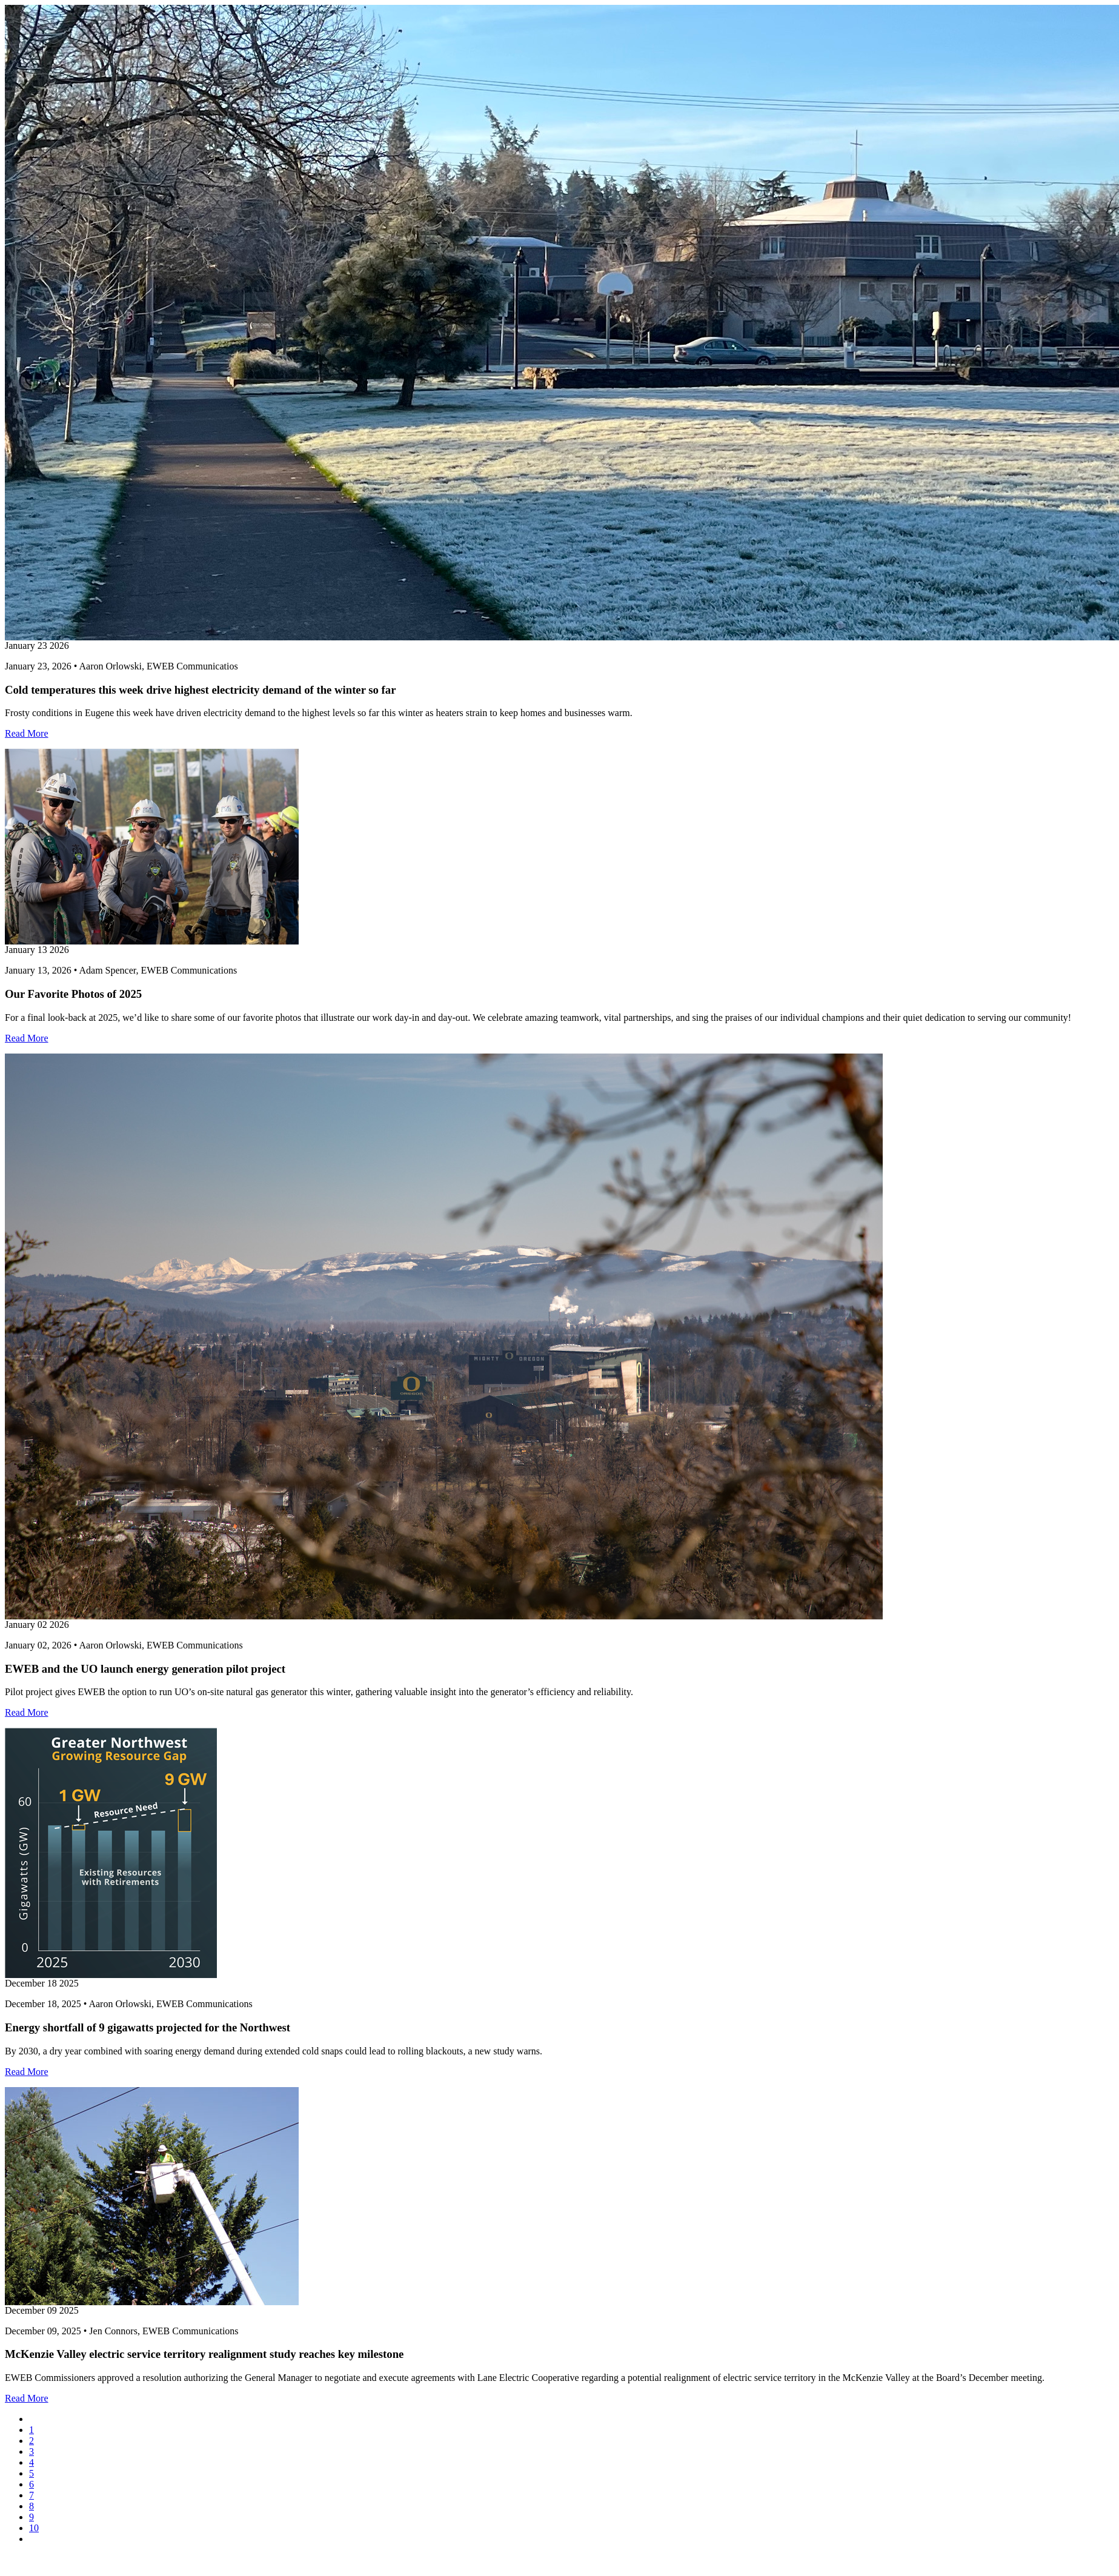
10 (34, 2528)
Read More (26, 733)
